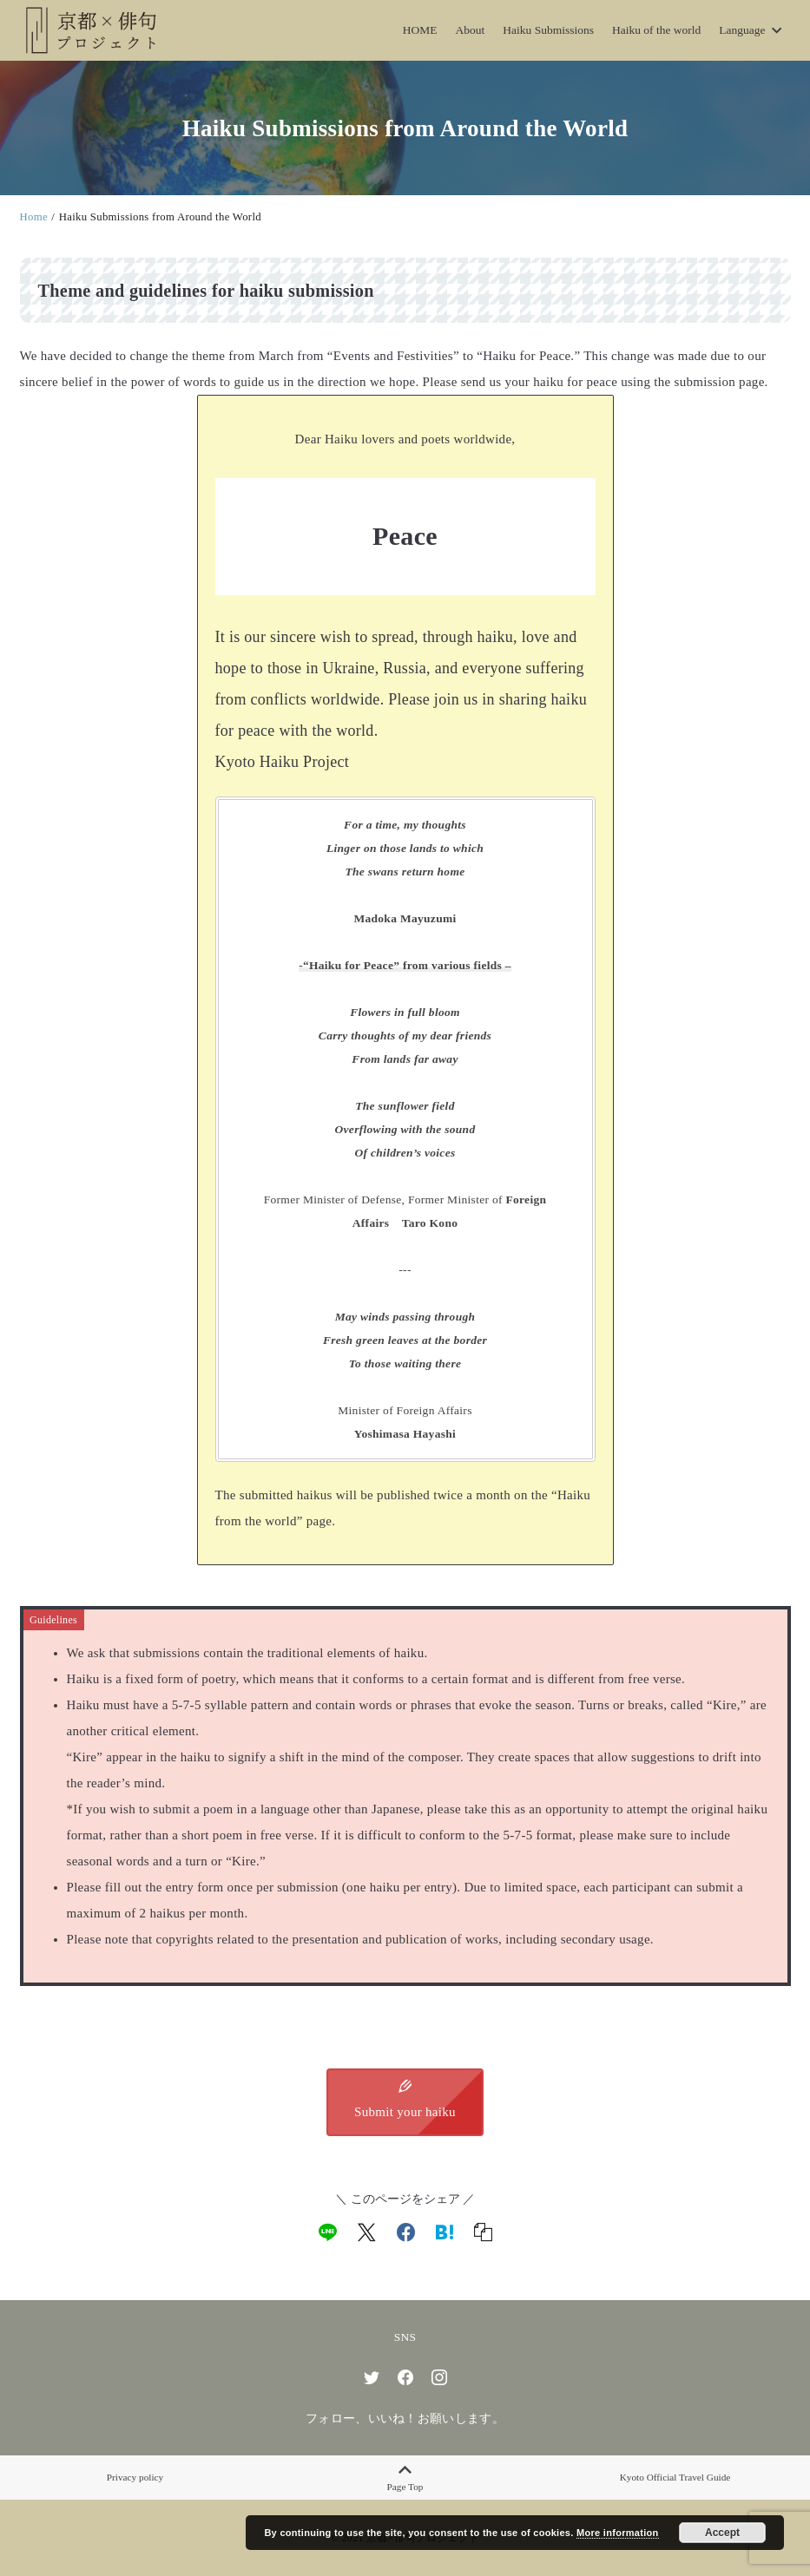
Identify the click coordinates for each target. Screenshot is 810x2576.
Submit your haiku (405, 2100)
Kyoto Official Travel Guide (675, 2477)
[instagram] (439, 2377)
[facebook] (406, 2232)
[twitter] (371, 2377)
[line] (328, 2232)
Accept (722, 2533)
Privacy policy (135, 2477)
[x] (367, 2232)
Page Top (405, 2477)
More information (617, 2532)
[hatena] (444, 2232)
